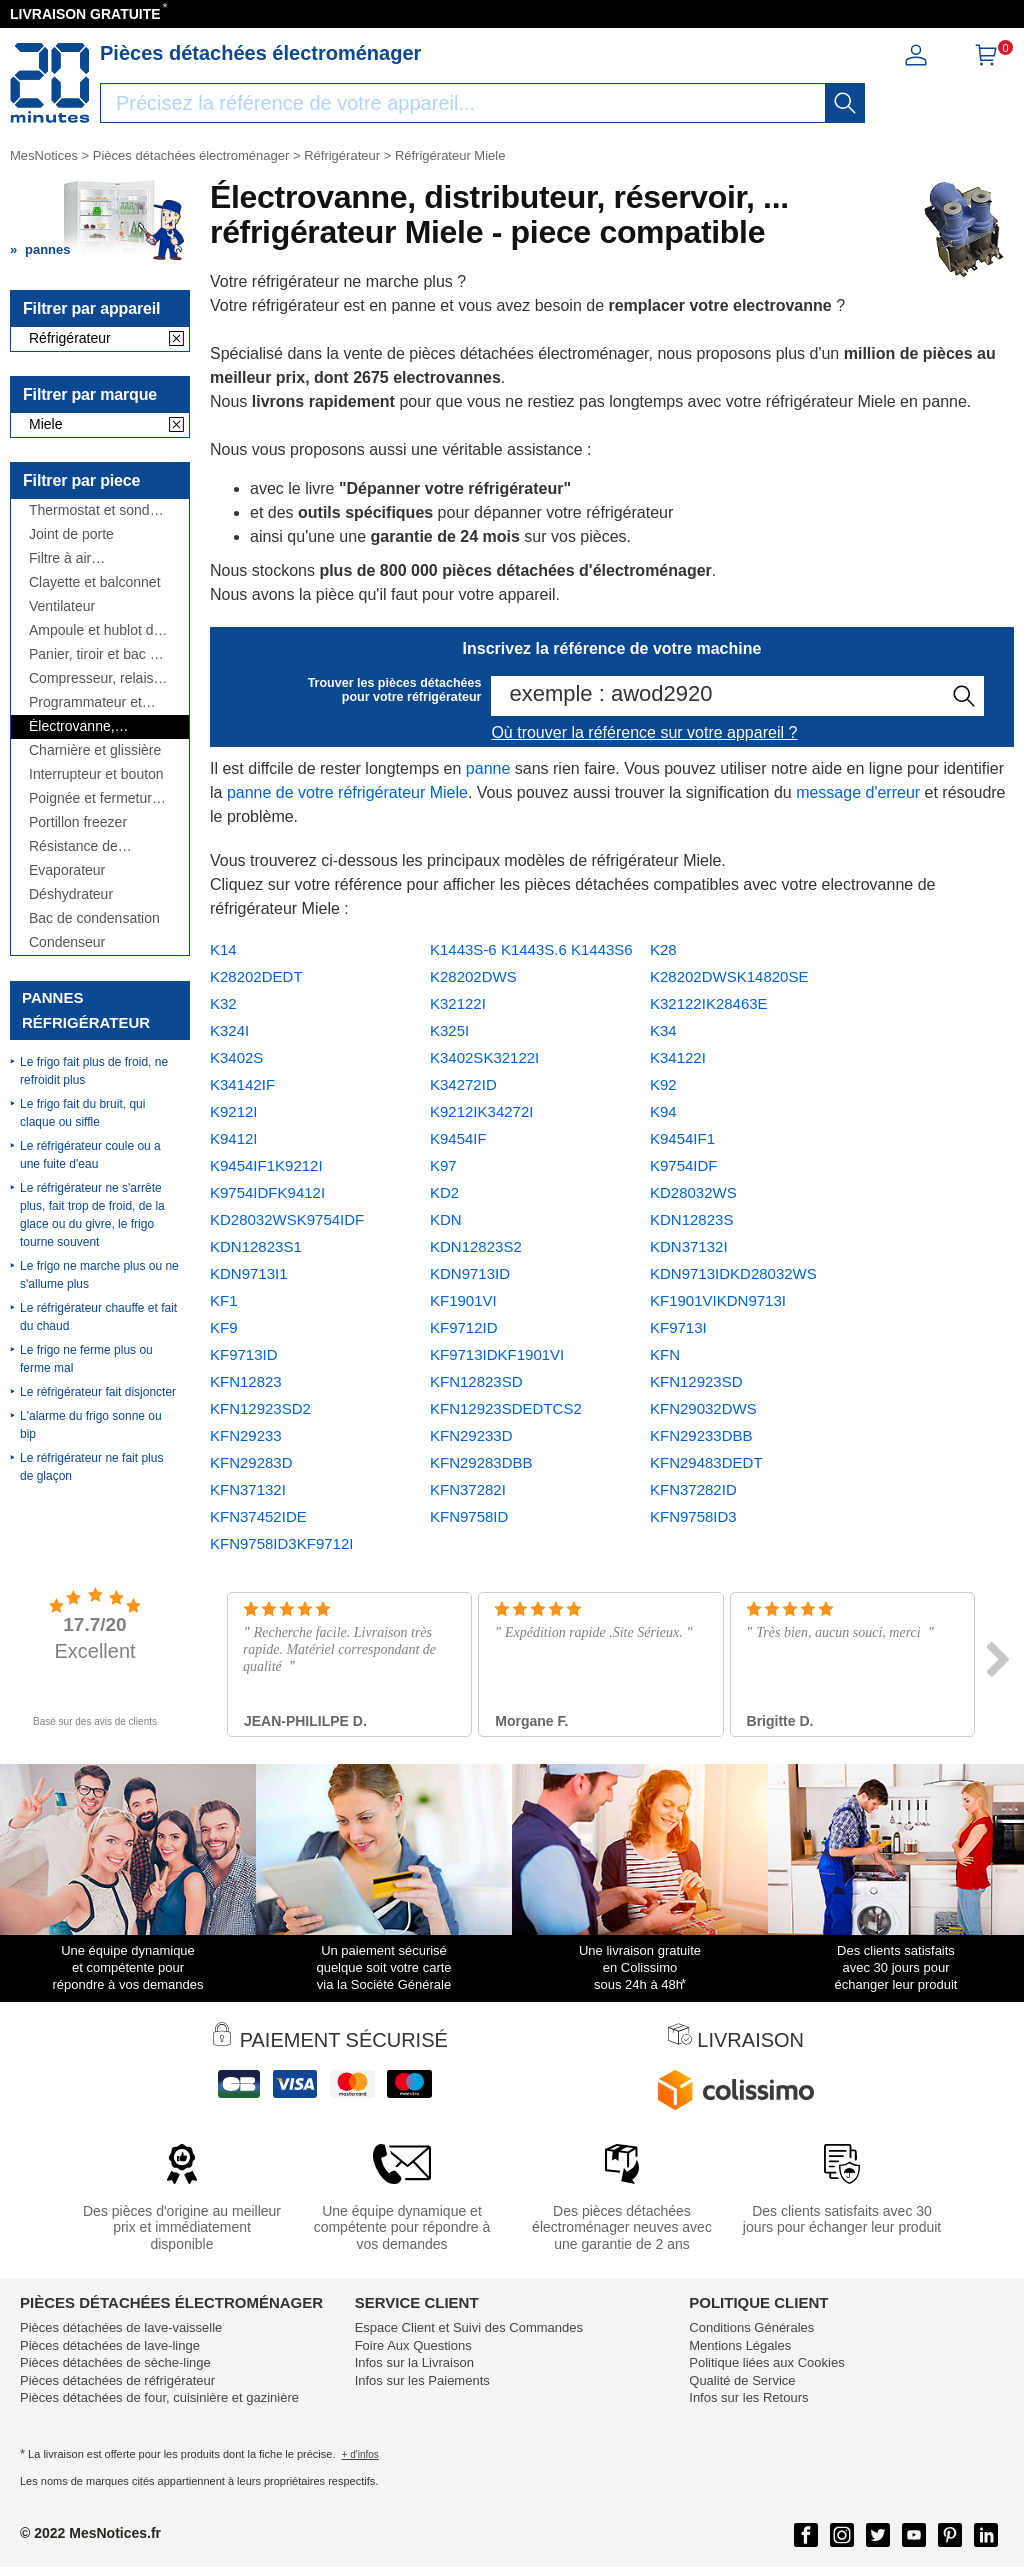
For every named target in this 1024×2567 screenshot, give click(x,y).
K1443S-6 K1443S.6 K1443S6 (531, 949)
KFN (665, 1354)
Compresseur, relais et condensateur (99, 678)
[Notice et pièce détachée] (50, 83)
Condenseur (67, 942)
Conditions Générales (751, 2327)
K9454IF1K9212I (266, 1165)
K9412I (234, 1138)
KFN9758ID (469, 1516)
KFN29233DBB (701, 1435)
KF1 (224, 1300)
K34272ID (463, 1084)
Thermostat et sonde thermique (93, 510)
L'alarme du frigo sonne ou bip (91, 1425)
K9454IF (458, 1138)
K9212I (234, 1111)
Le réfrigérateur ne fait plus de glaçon (91, 1467)
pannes (48, 249)
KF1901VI (463, 1300)
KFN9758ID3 (693, 1516)
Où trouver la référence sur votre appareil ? (644, 732)
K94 (663, 1111)
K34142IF (242, 1084)
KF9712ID (464, 1327)
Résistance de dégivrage (73, 846)
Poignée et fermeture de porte (94, 798)
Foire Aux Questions (413, 2345)
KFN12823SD (476, 1381)
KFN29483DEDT (706, 1462)
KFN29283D (251, 1462)
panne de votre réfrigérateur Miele (347, 792)
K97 (443, 1165)
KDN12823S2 (476, 1246)
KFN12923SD (696, 1381)
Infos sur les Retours (748, 2397)
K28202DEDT (256, 976)
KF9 (224, 1327)
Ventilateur (62, 606)
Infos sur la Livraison (414, 2362)
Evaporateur (67, 870)
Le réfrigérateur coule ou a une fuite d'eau (90, 1155)
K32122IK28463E (709, 1003)
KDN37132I (689, 1246)
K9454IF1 (682, 1138)
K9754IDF (684, 1165)
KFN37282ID (693, 1489)
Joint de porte (71, 534)
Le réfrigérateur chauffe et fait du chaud (98, 1317)
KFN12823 (246, 1381)
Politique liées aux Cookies (766, 2362)
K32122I (458, 1003)
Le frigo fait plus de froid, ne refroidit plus (94, 1071)
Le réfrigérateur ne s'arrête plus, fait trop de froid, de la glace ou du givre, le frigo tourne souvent (92, 1215)
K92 (663, 1084)
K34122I (678, 1057)
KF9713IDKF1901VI (497, 1354)
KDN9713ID (470, 1273)
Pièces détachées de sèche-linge (115, 2362)
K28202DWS (473, 976)
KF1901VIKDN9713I (718, 1300)
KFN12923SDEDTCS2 (506, 1408)
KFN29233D (471, 1435)
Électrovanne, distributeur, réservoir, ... (96, 726)
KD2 (444, 1192)
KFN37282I (468, 1489)
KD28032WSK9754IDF (287, 1219)
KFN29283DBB (481, 1462)
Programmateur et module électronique (92, 702)
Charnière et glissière (95, 750)
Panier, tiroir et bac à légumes (93, 654)
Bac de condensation (94, 918)
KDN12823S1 (256, 1246)
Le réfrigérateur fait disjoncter (98, 1392)
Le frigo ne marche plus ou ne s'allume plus (99, 1275)
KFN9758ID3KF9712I (281, 1543)
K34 (663, 1030)
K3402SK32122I (484, 1057)
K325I (449, 1030)
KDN (446, 1219)
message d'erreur (858, 792)
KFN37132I (248, 1489)
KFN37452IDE (258, 1516)
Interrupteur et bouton (96, 774)
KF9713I (678, 1327)
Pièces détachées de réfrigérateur (117, 2380)
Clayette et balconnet (95, 582)
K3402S (236, 1057)
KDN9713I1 (249, 1273)
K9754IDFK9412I (267, 1192)
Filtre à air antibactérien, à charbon (77, 558)
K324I (229, 1030)
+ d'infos (360, 2454)
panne (488, 768)
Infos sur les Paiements (422, 2380)
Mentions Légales (740, 2345)
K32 (223, 1003)
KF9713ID (244, 1354)
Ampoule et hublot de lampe (95, 630)
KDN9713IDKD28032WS (733, 1273)
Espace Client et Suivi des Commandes (469, 2327)
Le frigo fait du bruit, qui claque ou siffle (82, 1113)
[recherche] (845, 103)
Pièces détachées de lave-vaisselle (121, 2327)
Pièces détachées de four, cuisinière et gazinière (159, 2397)
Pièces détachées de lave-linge (110, 2345)
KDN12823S (691, 1219)
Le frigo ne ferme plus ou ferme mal (86, 1359)
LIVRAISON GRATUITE (85, 14)
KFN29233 (246, 1435)
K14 (223, 949)
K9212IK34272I (481, 1111)
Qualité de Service (742, 2380)
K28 (663, 949)
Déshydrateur (71, 894)
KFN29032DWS (703, 1408)
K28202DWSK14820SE (729, 976)
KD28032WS (693, 1192)
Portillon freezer (78, 822)
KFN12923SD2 (260, 1408)
